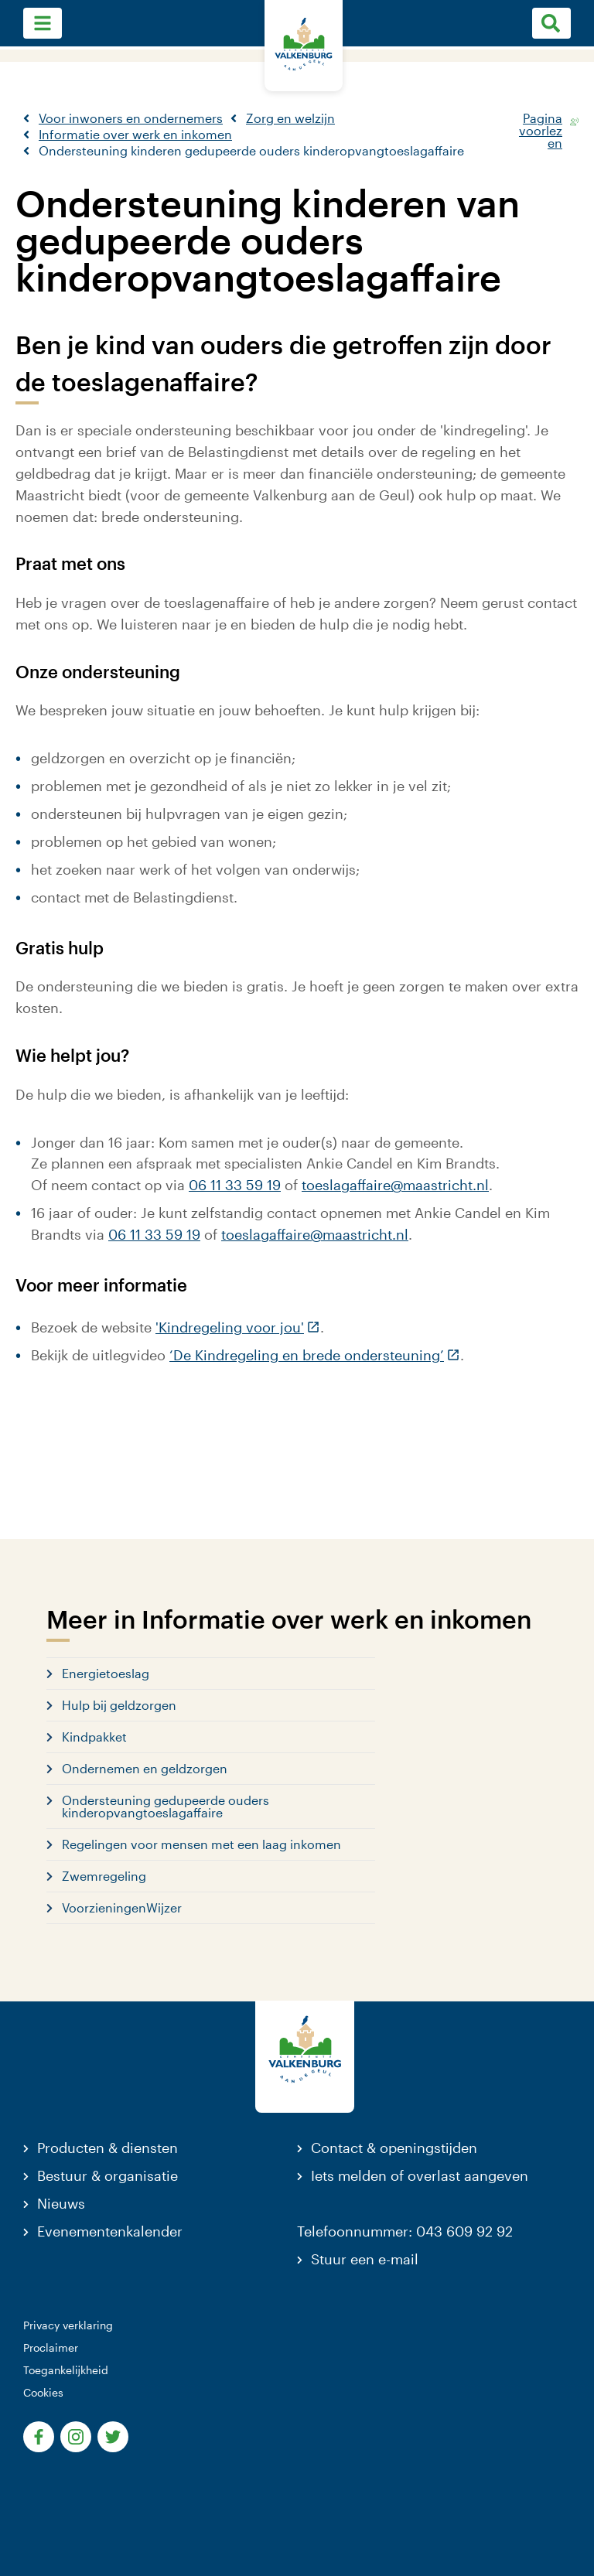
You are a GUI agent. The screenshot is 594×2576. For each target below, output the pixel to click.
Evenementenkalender (110, 2231)
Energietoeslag (105, 1673)
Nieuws (61, 2203)
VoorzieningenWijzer (122, 1907)
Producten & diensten (107, 2147)
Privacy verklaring (68, 2325)
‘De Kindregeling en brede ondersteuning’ (314, 1354)
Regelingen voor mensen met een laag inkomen (201, 1844)
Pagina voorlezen (540, 121)
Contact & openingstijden (394, 2147)
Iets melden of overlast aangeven (419, 2175)
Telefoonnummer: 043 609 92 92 (405, 2231)
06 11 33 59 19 (235, 1184)
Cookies (43, 2392)
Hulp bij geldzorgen (119, 1704)
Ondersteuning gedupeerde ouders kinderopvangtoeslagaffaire (165, 1806)
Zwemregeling (104, 1875)
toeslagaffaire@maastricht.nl (395, 1184)
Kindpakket (94, 1736)
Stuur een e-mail (364, 2258)
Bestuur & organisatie (107, 2175)
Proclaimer (50, 2347)
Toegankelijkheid (65, 2369)
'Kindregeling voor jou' (237, 1327)
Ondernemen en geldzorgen (144, 1768)
